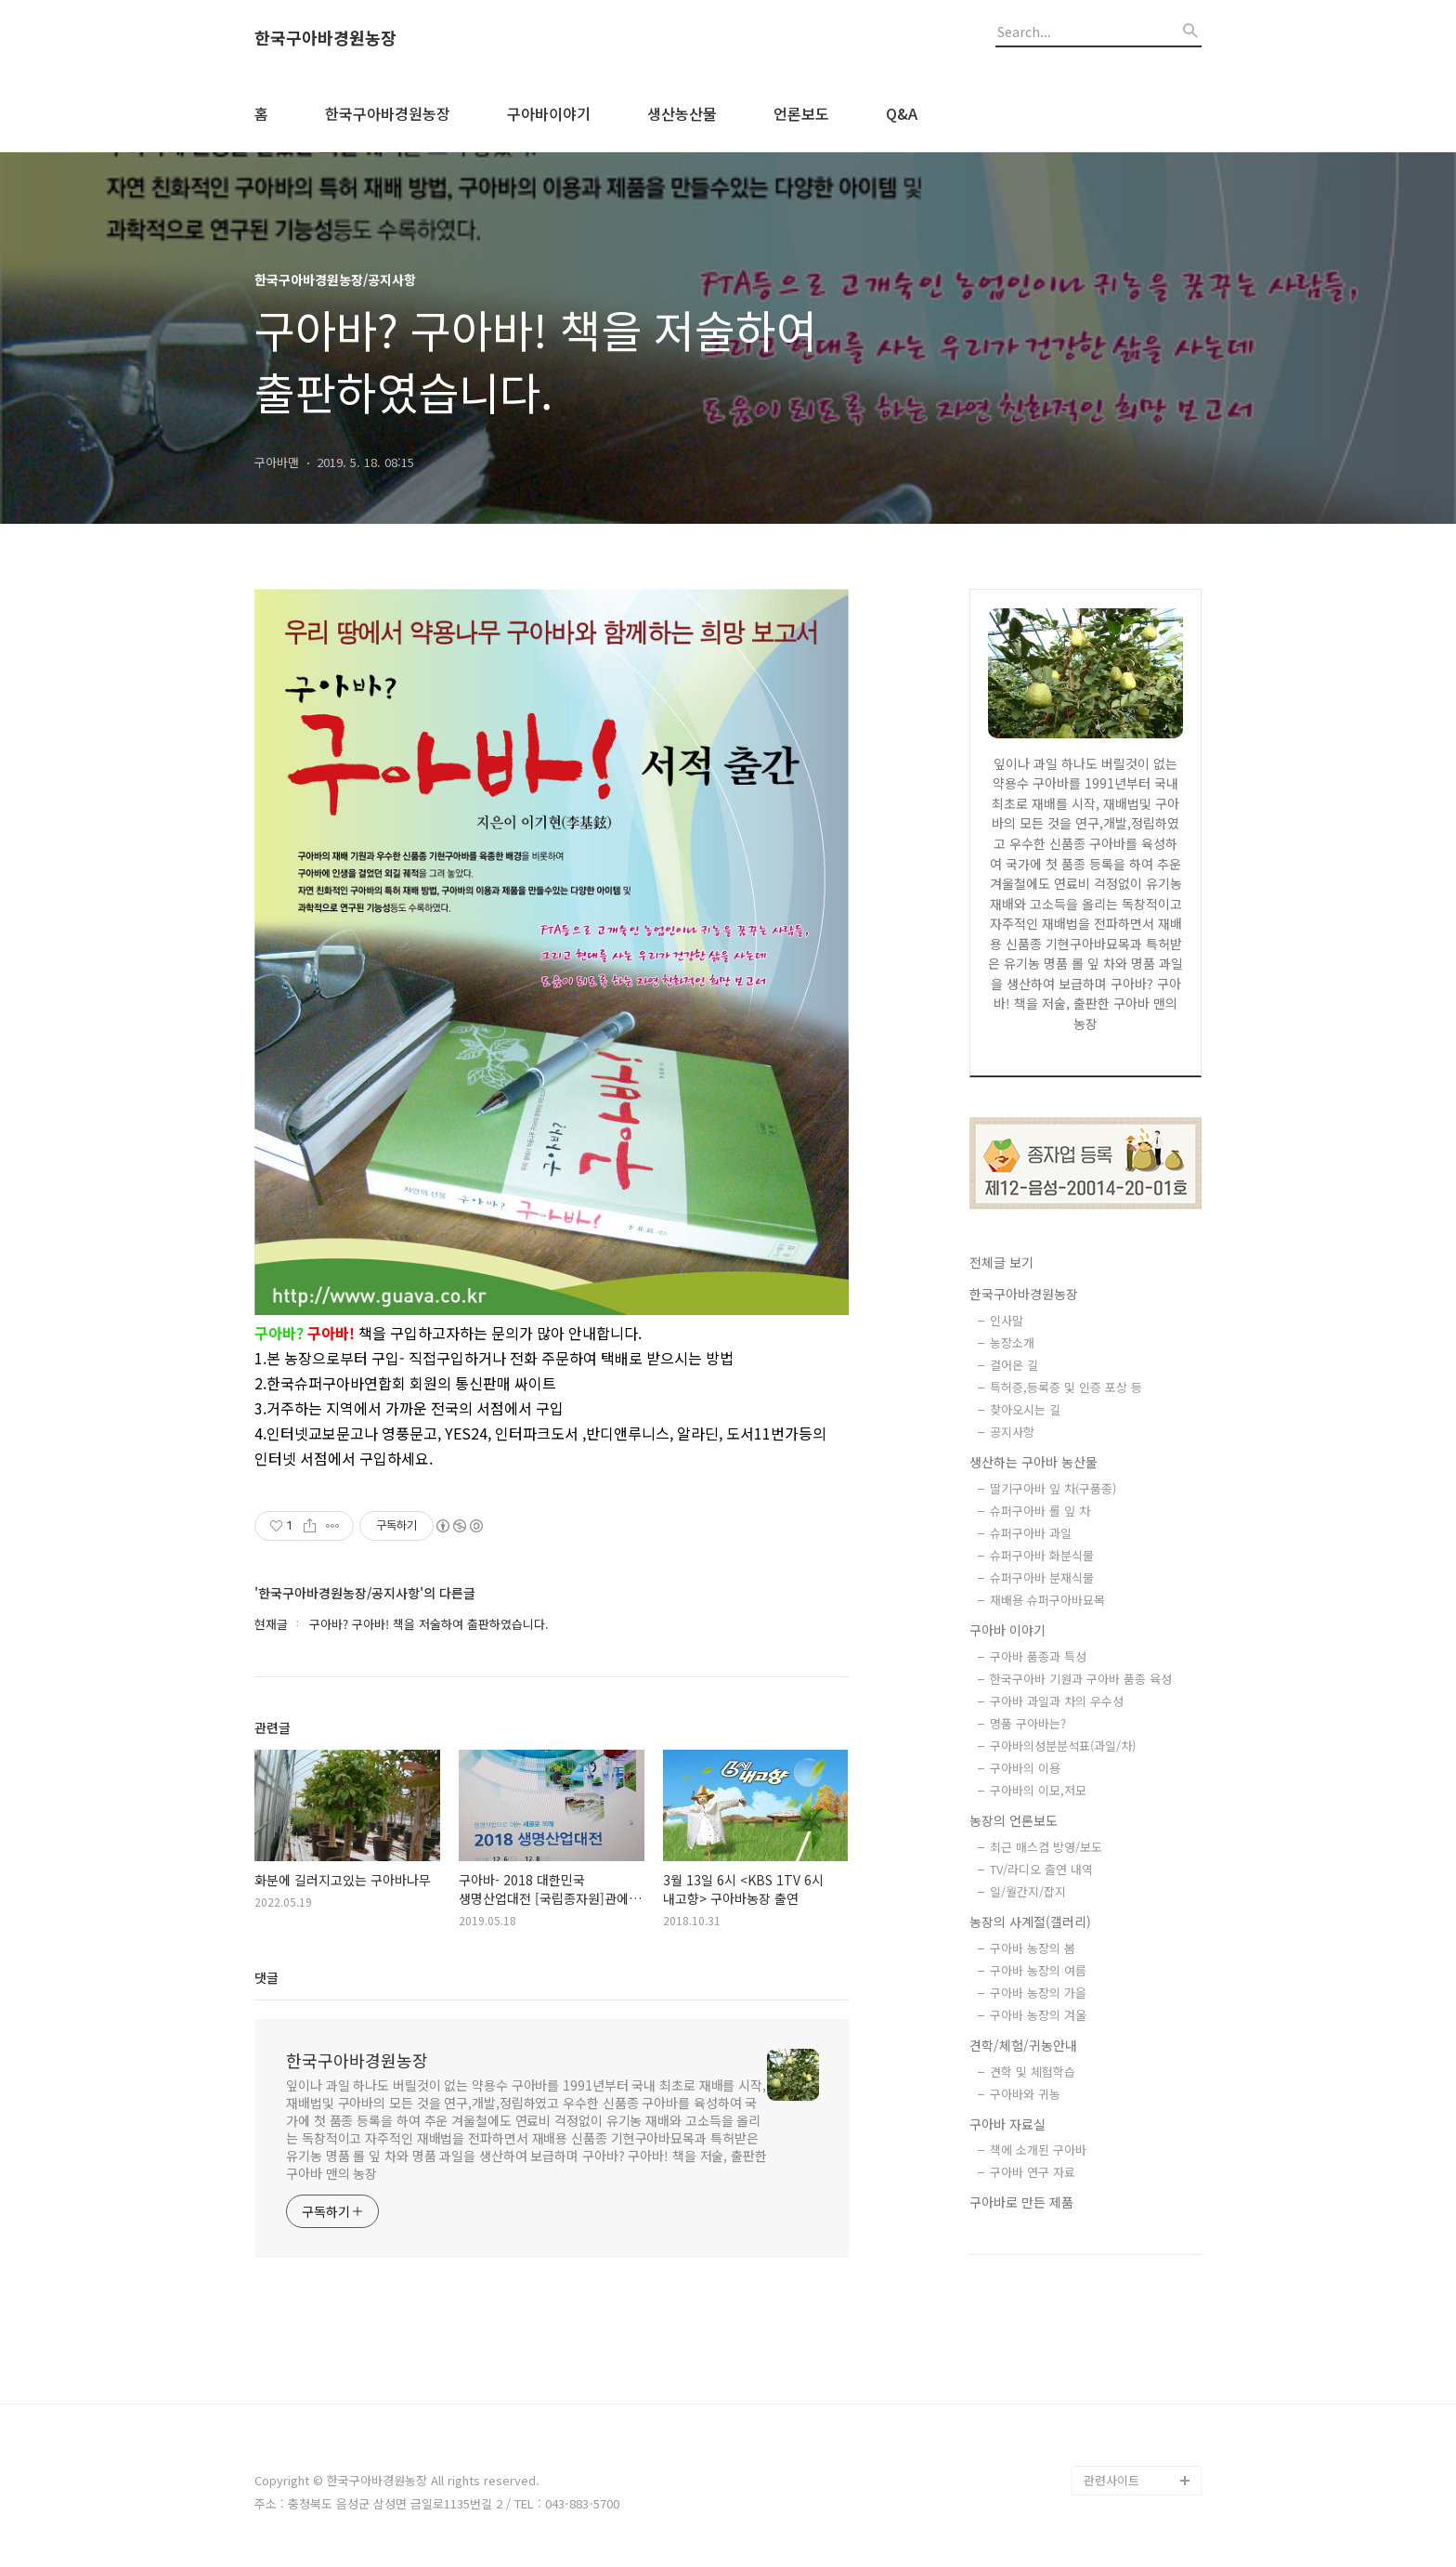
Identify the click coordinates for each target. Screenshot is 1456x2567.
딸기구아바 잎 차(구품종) (1053, 1488)
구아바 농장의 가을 (1038, 1992)
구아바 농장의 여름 (1038, 1970)
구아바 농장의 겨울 (1038, 2015)
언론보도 (801, 113)
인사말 (1006, 1320)
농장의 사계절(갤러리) (1030, 1921)
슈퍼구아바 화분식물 (1042, 1555)
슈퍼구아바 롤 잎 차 (1040, 1510)
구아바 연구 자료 (1032, 2172)
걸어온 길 (1014, 1365)
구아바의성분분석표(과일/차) (1063, 1745)
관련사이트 (1111, 2480)
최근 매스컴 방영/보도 (1046, 1847)
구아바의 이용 (1025, 1768)
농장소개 (1012, 1342)
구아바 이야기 (1007, 1630)
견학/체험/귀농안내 (1023, 2045)
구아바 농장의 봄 (1032, 1948)
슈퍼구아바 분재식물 (1042, 1577)
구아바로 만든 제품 (1021, 2202)
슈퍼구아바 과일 (1031, 1533)
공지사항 (1012, 1431)
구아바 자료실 (1007, 2124)
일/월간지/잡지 (1028, 1891)
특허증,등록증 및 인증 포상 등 (1066, 1387)
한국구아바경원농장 (325, 38)
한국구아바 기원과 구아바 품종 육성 (1081, 1678)
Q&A (901, 113)
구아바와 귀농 (1025, 2094)
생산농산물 (682, 113)
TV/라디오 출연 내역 (1041, 1869)
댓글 (266, 1977)
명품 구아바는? (1028, 1723)
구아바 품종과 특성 (1038, 1656)
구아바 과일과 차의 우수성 (1057, 1701)
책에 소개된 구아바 (1038, 2149)
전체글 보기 (1001, 1262)
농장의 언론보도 (1013, 1820)
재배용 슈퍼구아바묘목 (1047, 1600)
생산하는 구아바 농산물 (1033, 1462)
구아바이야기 (549, 113)
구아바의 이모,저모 (1038, 1790)
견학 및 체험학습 (1032, 2071)
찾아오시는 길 (1025, 1409)
